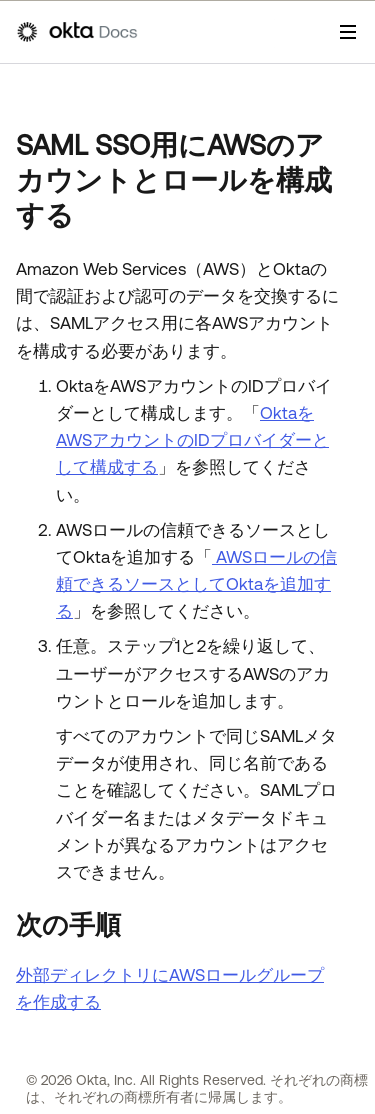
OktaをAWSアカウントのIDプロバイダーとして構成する (192, 440)
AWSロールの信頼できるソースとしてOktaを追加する (196, 584)
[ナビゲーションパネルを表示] (348, 32)
